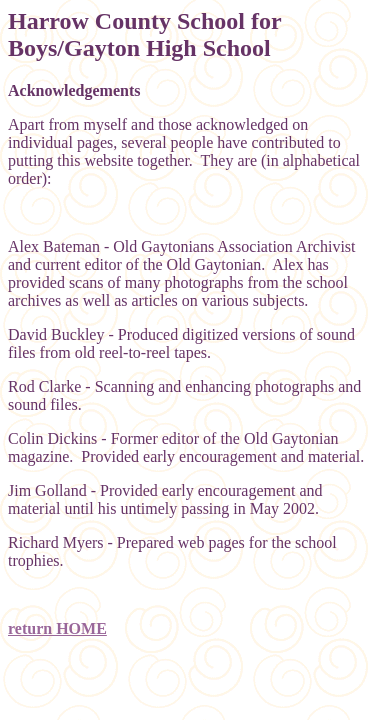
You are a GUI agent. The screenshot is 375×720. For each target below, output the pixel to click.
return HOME (57, 628)
